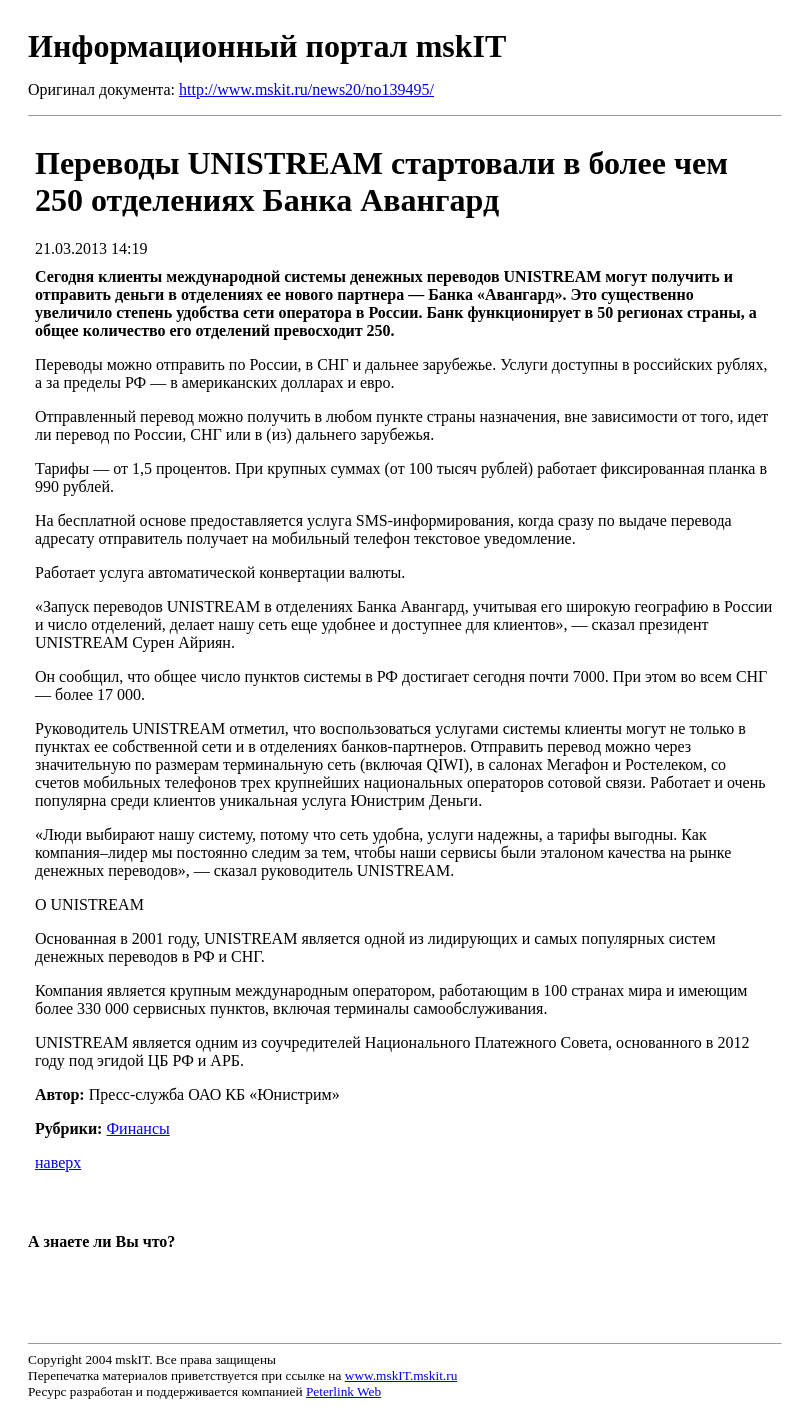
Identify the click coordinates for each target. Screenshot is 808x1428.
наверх (58, 1162)
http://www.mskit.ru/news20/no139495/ (306, 89)
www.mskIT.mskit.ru (401, 1375)
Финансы (137, 1128)
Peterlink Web (343, 1391)
